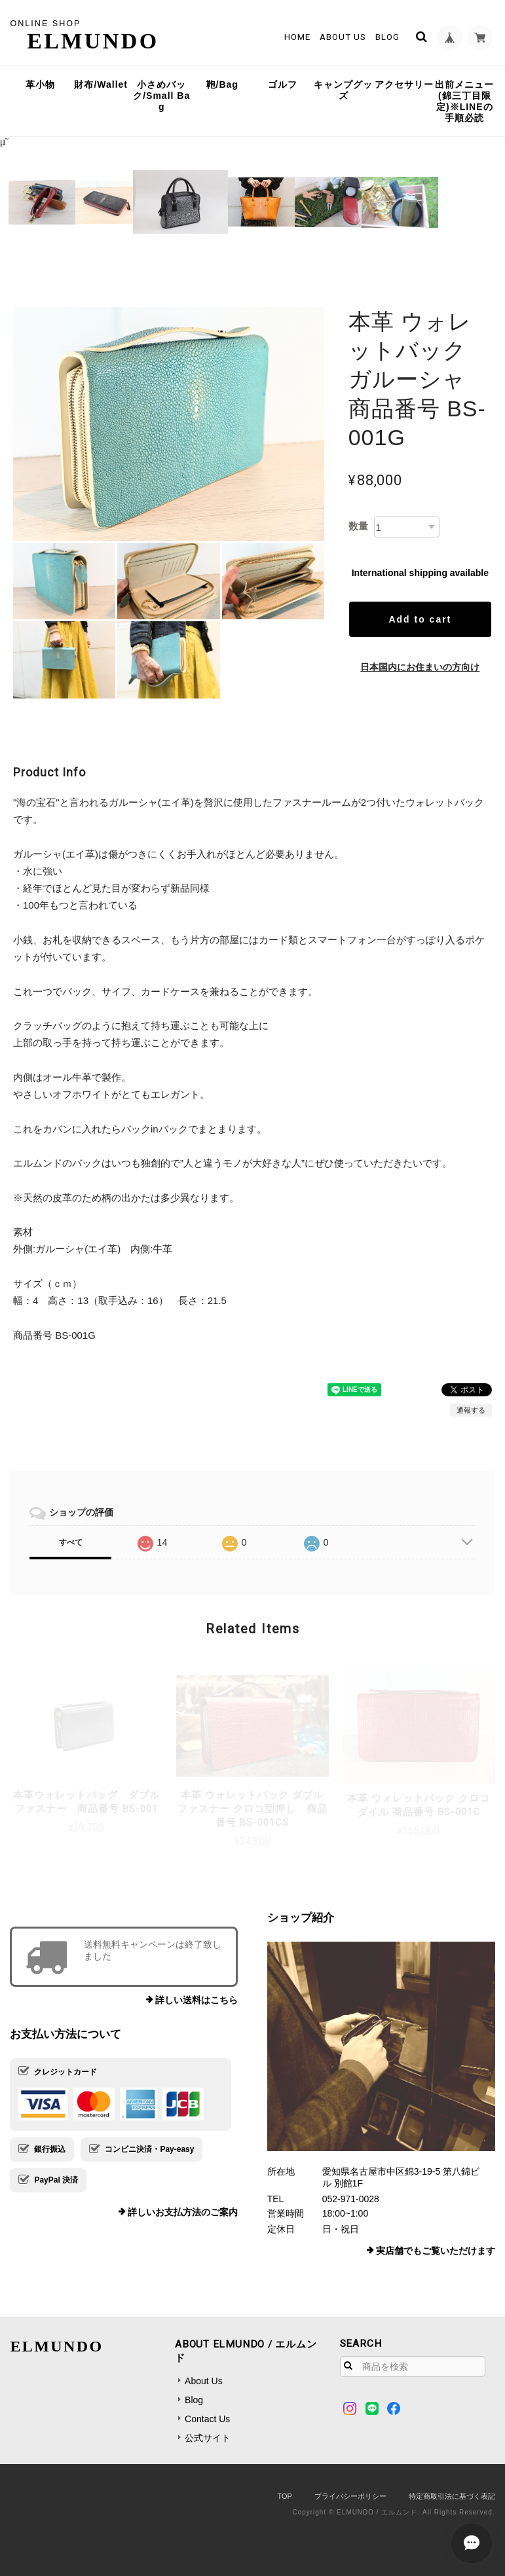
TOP (284, 2496)
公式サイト (208, 2438)
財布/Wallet (101, 84)
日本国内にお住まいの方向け (419, 667)
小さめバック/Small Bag (161, 95)
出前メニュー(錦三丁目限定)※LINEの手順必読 (464, 100)
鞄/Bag (222, 84)
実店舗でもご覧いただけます (435, 2250)
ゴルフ (282, 84)
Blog (386, 37)
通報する (471, 1410)
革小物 (40, 84)
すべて (71, 1542)
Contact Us (207, 2419)
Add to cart (419, 619)
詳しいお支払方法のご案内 (183, 2212)
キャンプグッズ (343, 90)
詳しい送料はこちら (196, 2000)
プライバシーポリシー (350, 2496)
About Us (341, 37)
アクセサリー (404, 84)
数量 (358, 526)
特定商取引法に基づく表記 (452, 2496)
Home (296, 37)
